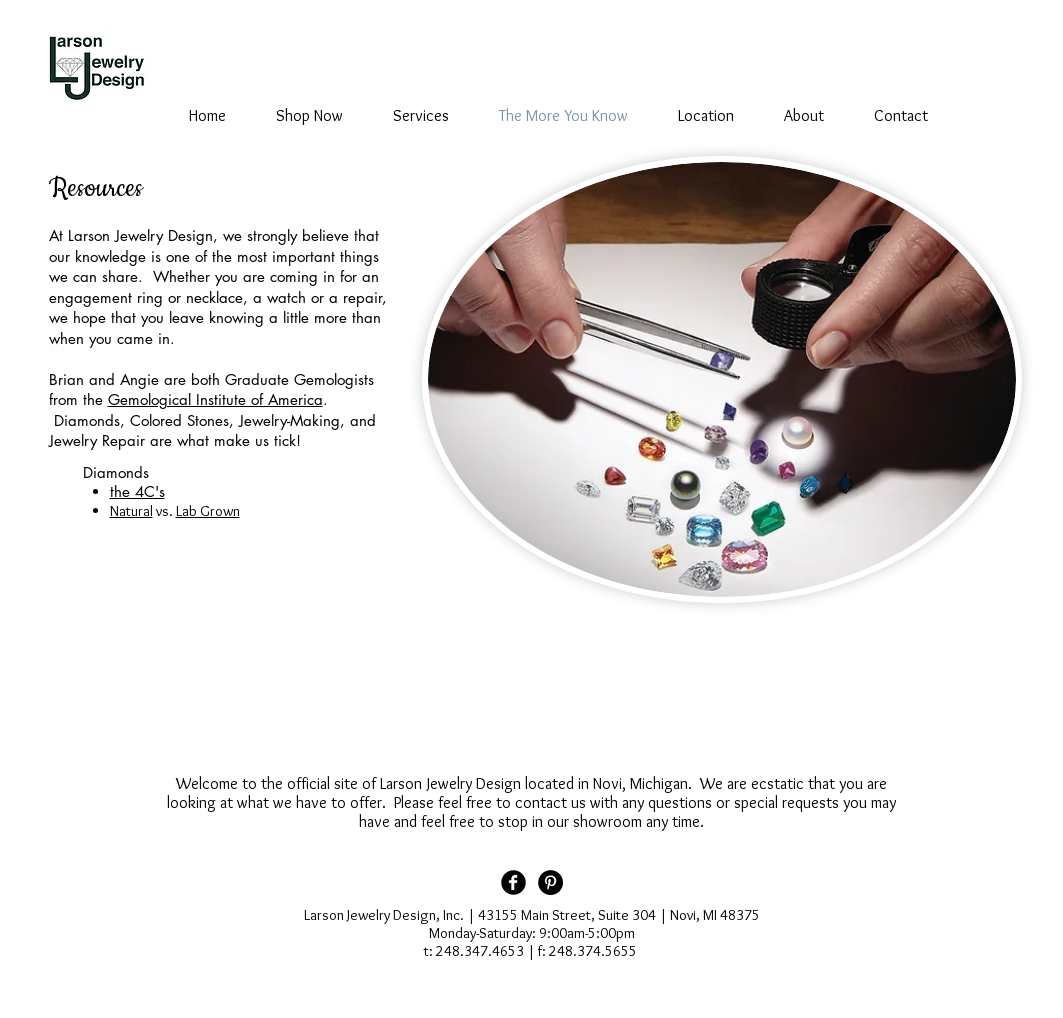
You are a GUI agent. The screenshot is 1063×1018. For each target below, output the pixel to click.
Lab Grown (208, 511)
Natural (131, 511)
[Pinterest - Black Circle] (550, 882)
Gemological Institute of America (215, 399)
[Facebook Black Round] (513, 882)
